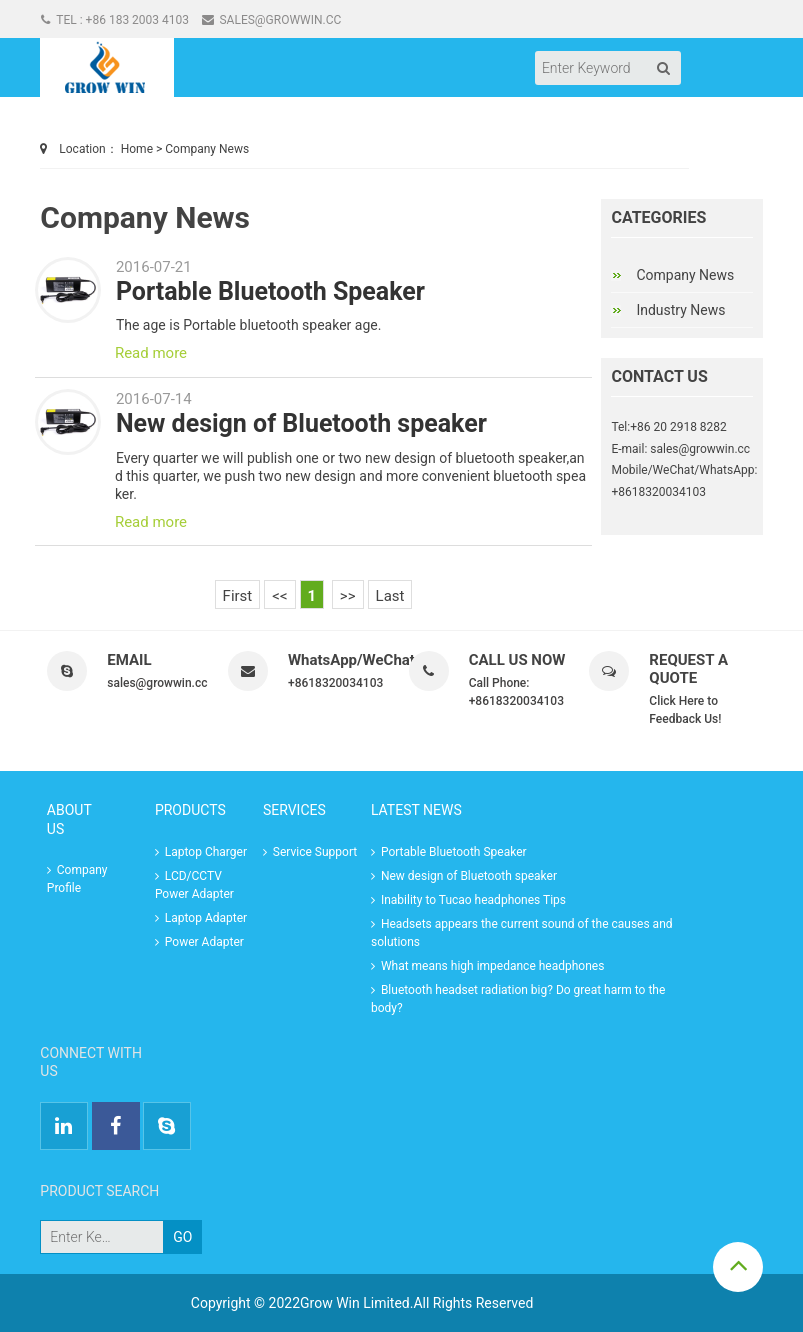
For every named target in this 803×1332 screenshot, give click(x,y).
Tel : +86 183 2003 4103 (115, 20)
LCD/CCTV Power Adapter (194, 885)
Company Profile (77, 879)
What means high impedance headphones (487, 966)
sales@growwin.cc (272, 20)
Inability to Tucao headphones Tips (468, 900)
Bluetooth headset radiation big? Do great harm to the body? (518, 999)
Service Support (310, 852)
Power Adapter (199, 942)
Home (137, 149)
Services (294, 810)
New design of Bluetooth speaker (301, 423)
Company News (207, 149)
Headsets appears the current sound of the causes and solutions (522, 933)
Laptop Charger (201, 852)
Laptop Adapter (201, 918)
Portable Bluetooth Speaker (270, 291)
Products (190, 810)
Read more (151, 353)
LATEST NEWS (416, 810)
